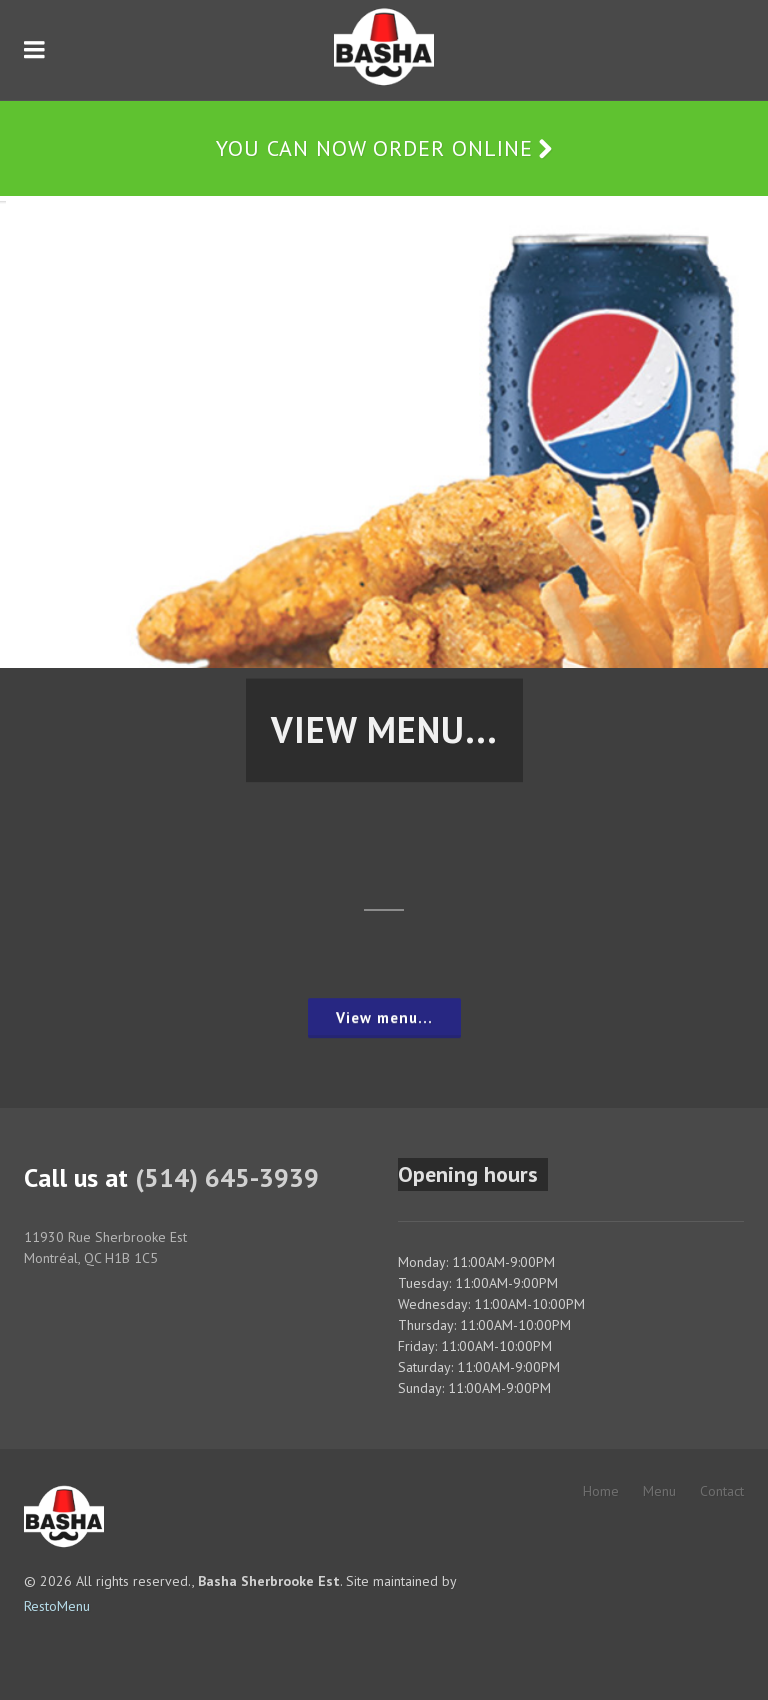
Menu (659, 1491)
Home (601, 1491)
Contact (722, 1491)
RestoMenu (57, 1606)
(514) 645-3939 (227, 1177)
